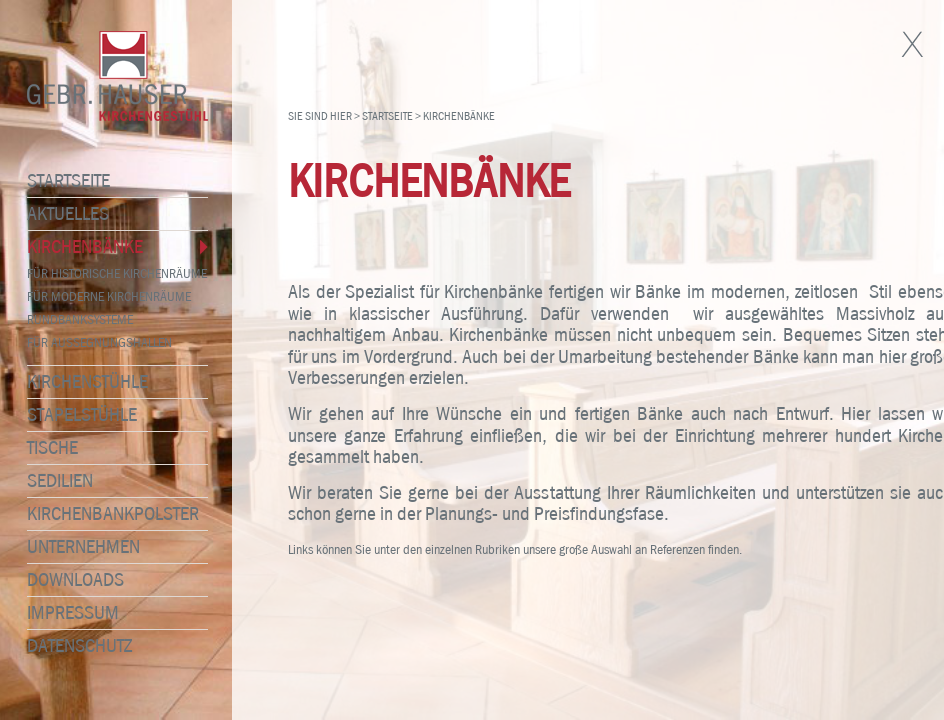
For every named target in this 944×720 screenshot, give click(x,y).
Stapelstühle (74, 415)
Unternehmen (75, 547)
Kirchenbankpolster (105, 514)
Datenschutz (71, 646)
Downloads (67, 580)
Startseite (60, 181)
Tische (44, 448)
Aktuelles (60, 214)
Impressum (65, 613)
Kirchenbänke (77, 247)
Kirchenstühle (79, 382)
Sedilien (52, 481)
